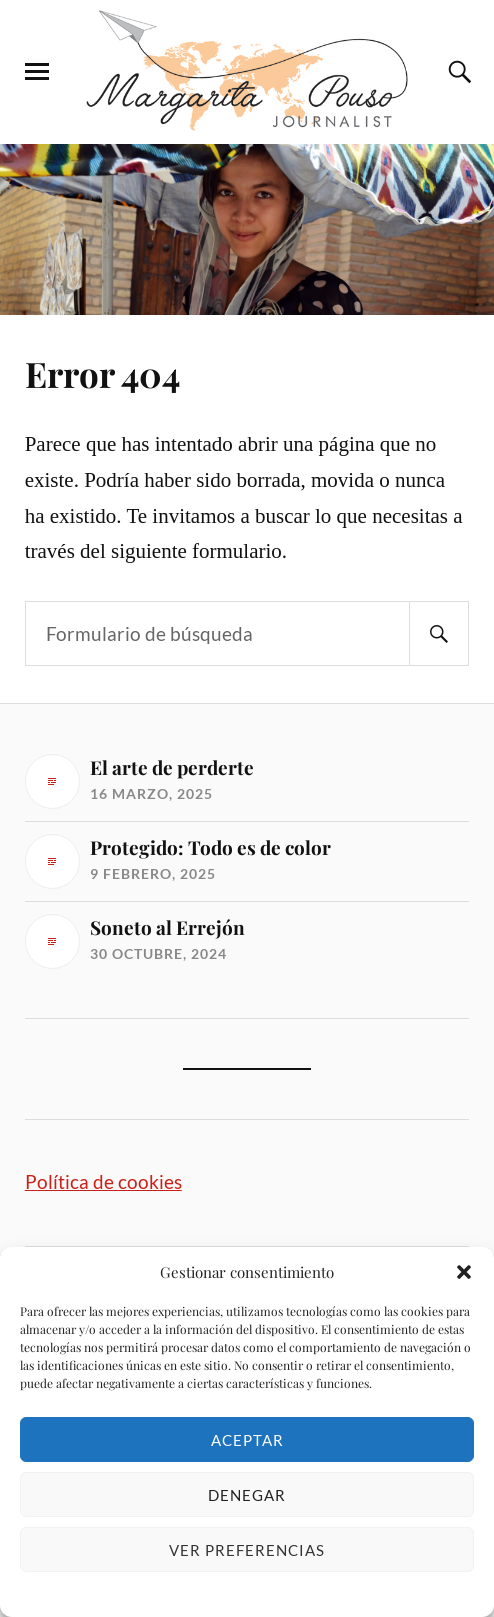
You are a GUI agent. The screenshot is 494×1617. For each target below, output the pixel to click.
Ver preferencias (247, 1550)
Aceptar (247, 1440)
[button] (464, 1272)
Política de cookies (103, 1181)
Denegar (247, 1495)
